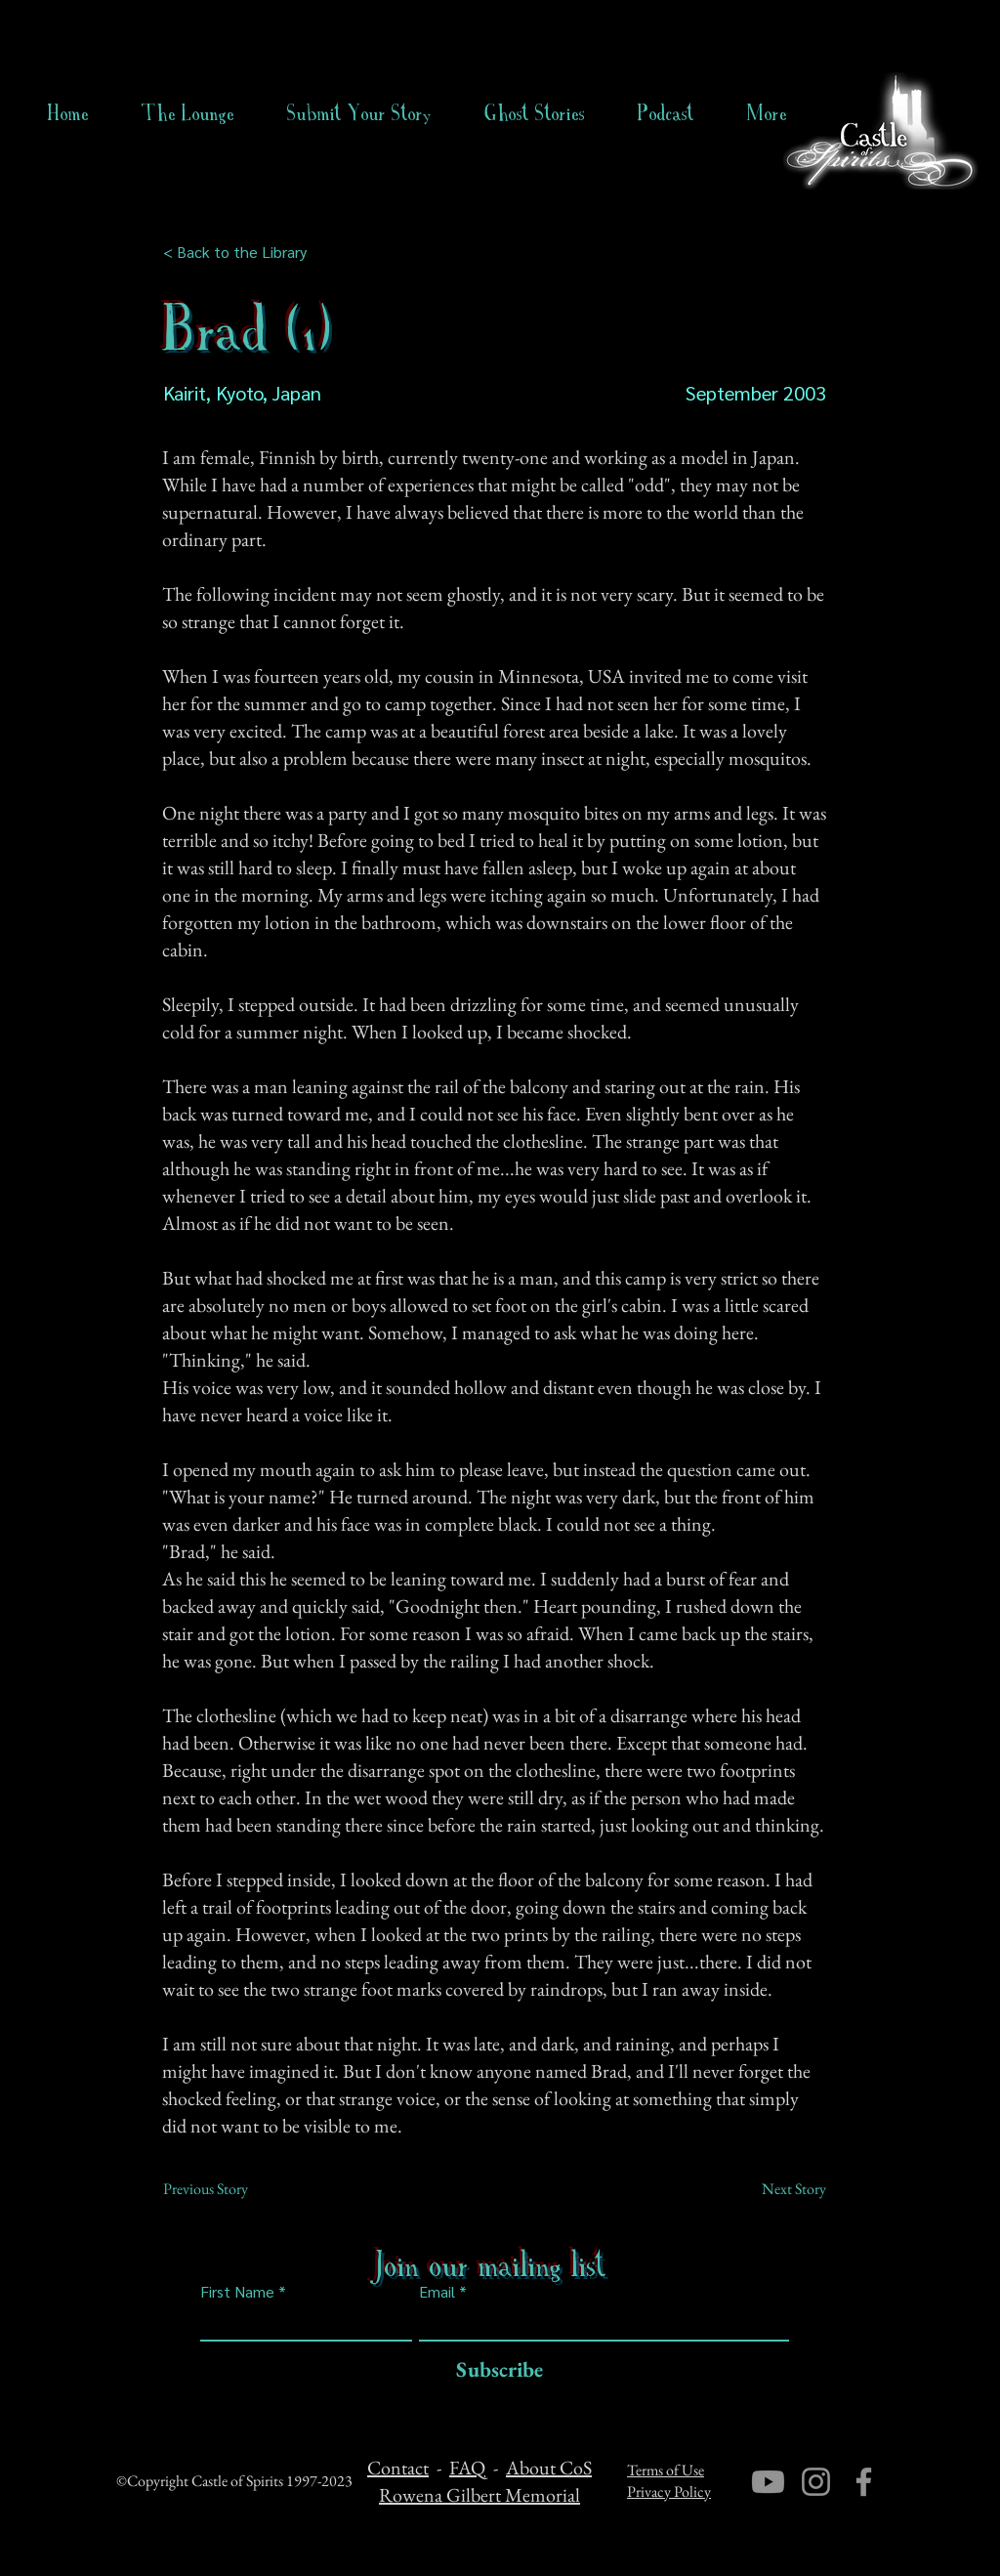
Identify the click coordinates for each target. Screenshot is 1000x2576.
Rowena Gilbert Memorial (479, 2495)
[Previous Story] (227, 2189)
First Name (237, 2292)
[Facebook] (864, 2482)
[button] (534, 113)
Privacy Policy (669, 2491)
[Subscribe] (494, 2370)
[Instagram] (816, 2482)
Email (437, 2292)
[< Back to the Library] (240, 252)
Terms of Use (665, 2470)
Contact (398, 2467)
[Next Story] (777, 2189)
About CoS (549, 2467)
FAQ (467, 2467)
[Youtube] (768, 2482)
